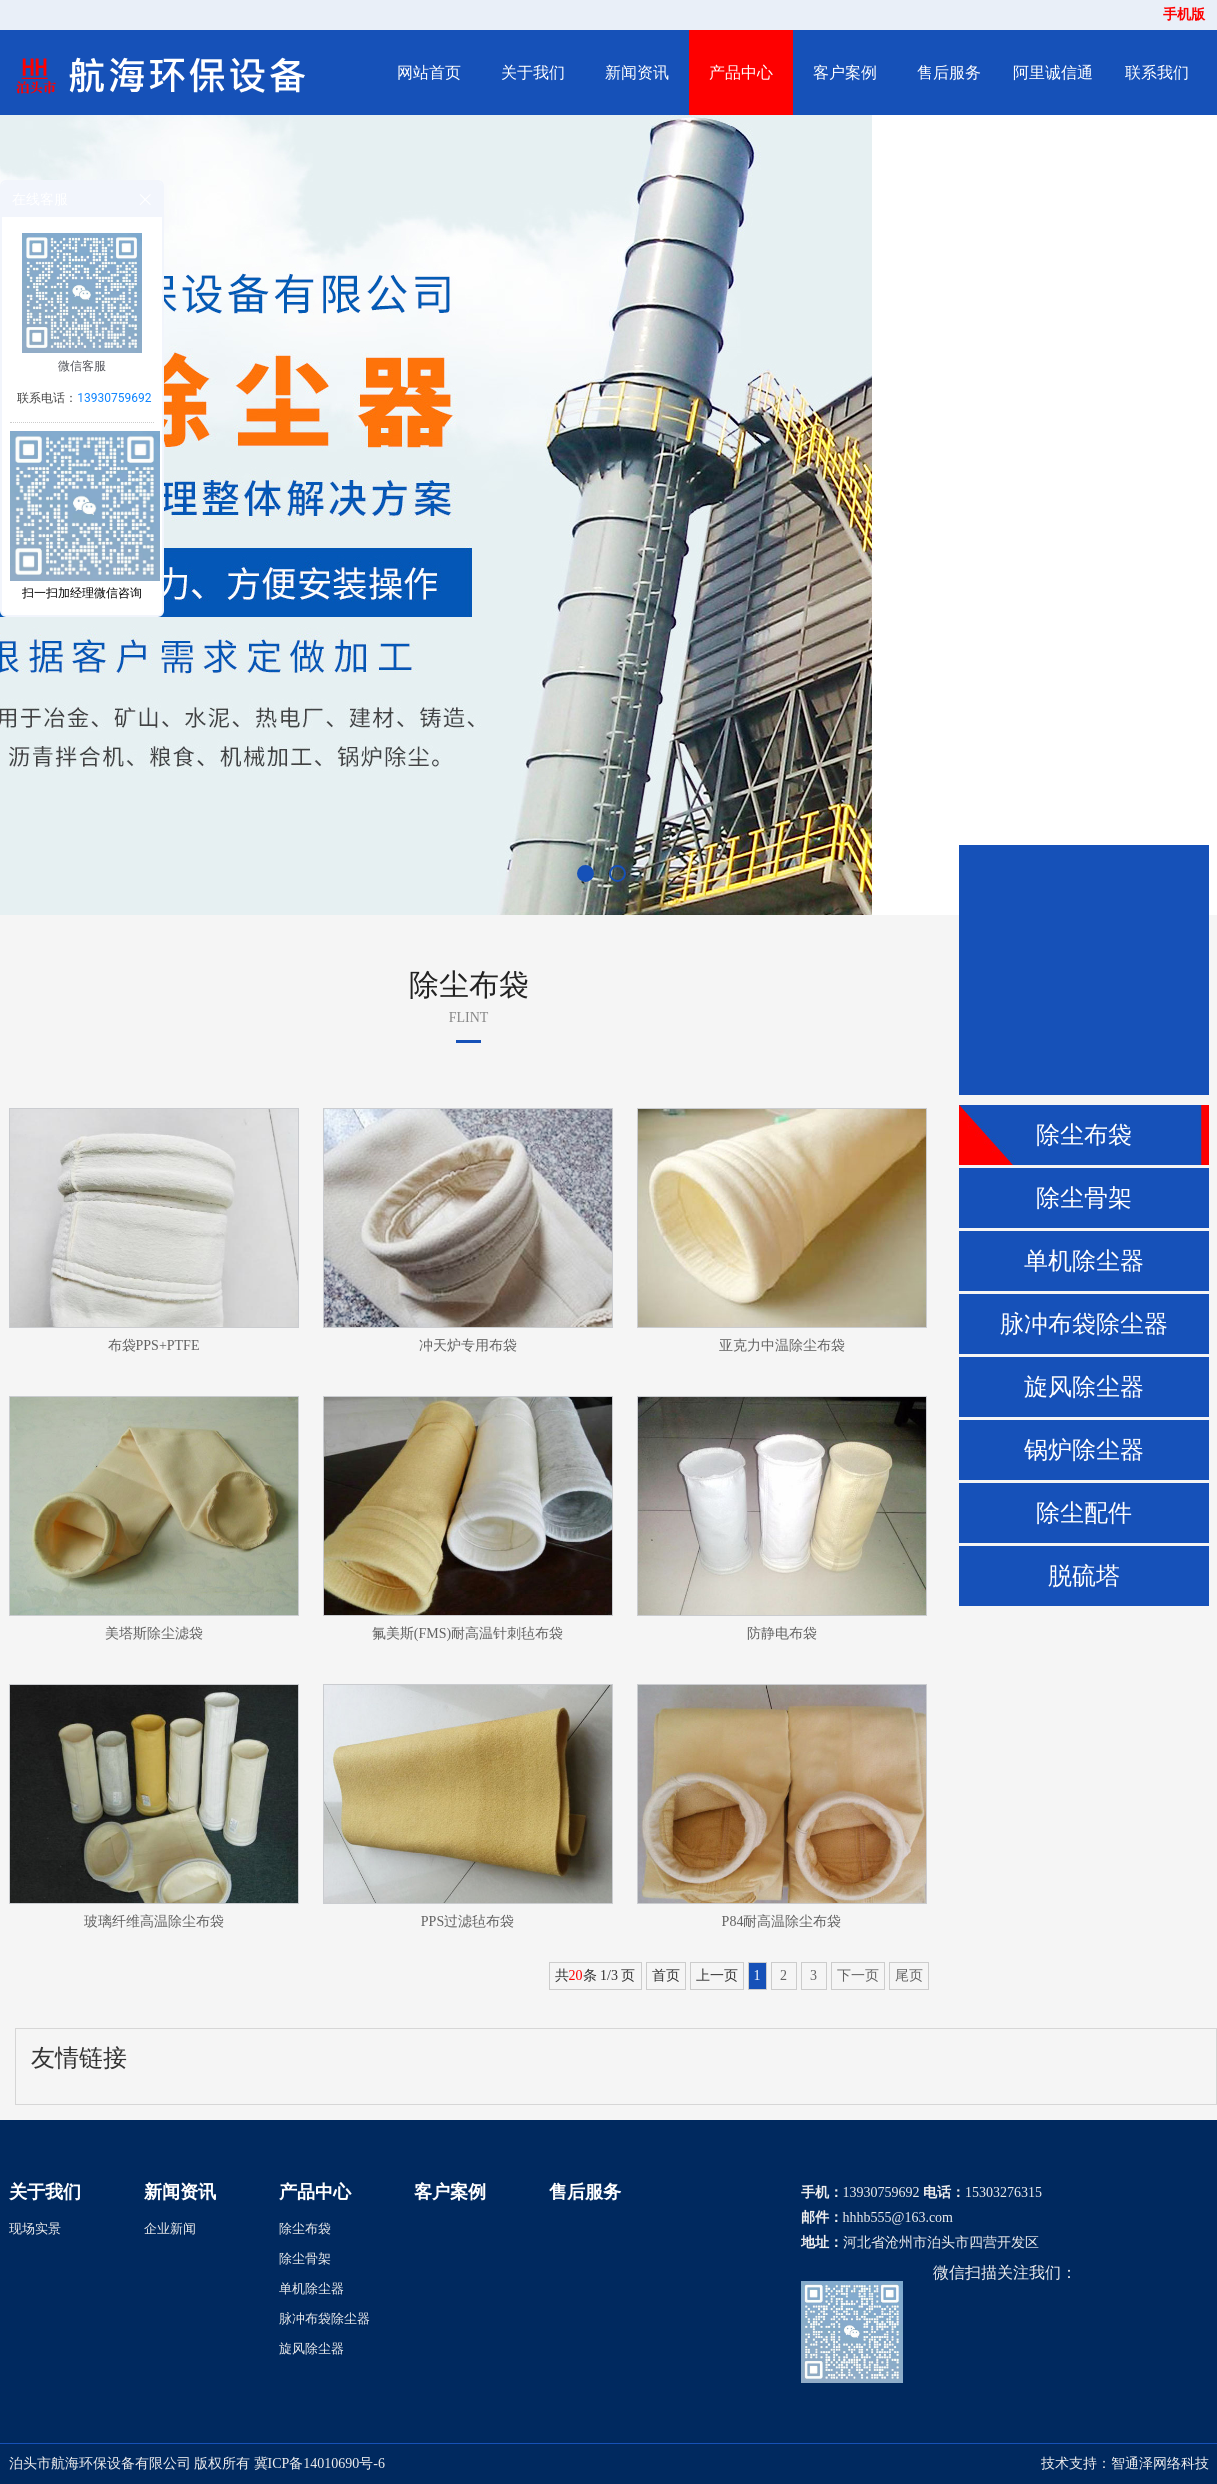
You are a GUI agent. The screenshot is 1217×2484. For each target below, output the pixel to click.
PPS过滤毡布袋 (467, 1921)
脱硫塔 (1084, 1576)
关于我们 (533, 72)
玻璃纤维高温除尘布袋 (154, 1921)
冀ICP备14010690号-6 (319, 2463)
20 (576, 1975)
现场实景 (35, 2228)
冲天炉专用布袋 (468, 1345)
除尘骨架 (1084, 1198)
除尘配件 (1084, 1513)
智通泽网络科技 (1160, 2463)
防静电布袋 (782, 1633)
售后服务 (949, 72)
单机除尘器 (1084, 1261)
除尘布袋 (1084, 1135)
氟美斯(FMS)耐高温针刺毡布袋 (467, 1633)
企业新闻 (170, 2228)
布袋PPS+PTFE (154, 1345)
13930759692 (114, 398)
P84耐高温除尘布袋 (782, 1921)
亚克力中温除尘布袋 (782, 1345)
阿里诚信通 (1053, 72)
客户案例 (845, 72)
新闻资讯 (637, 72)
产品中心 (741, 72)
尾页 (909, 1975)
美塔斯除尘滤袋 (154, 1633)
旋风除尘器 (1084, 1387)
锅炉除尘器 (1084, 1450)
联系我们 (1157, 72)
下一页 (858, 1975)
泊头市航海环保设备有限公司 (100, 2463)
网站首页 (429, 72)
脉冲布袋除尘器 (1084, 1324)
